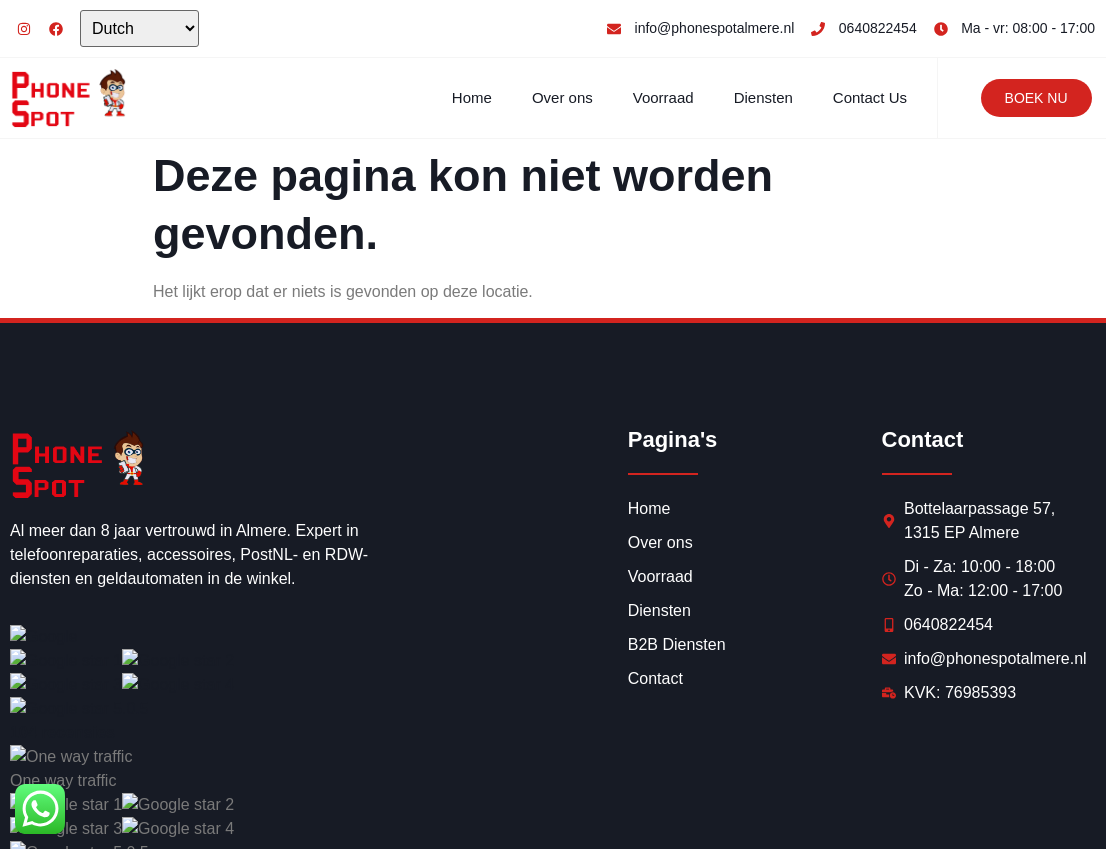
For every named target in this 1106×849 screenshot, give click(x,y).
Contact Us (870, 97)
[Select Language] (139, 28)
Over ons (562, 97)
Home (472, 97)
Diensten (763, 97)
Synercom (295, 810)
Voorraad (663, 97)
